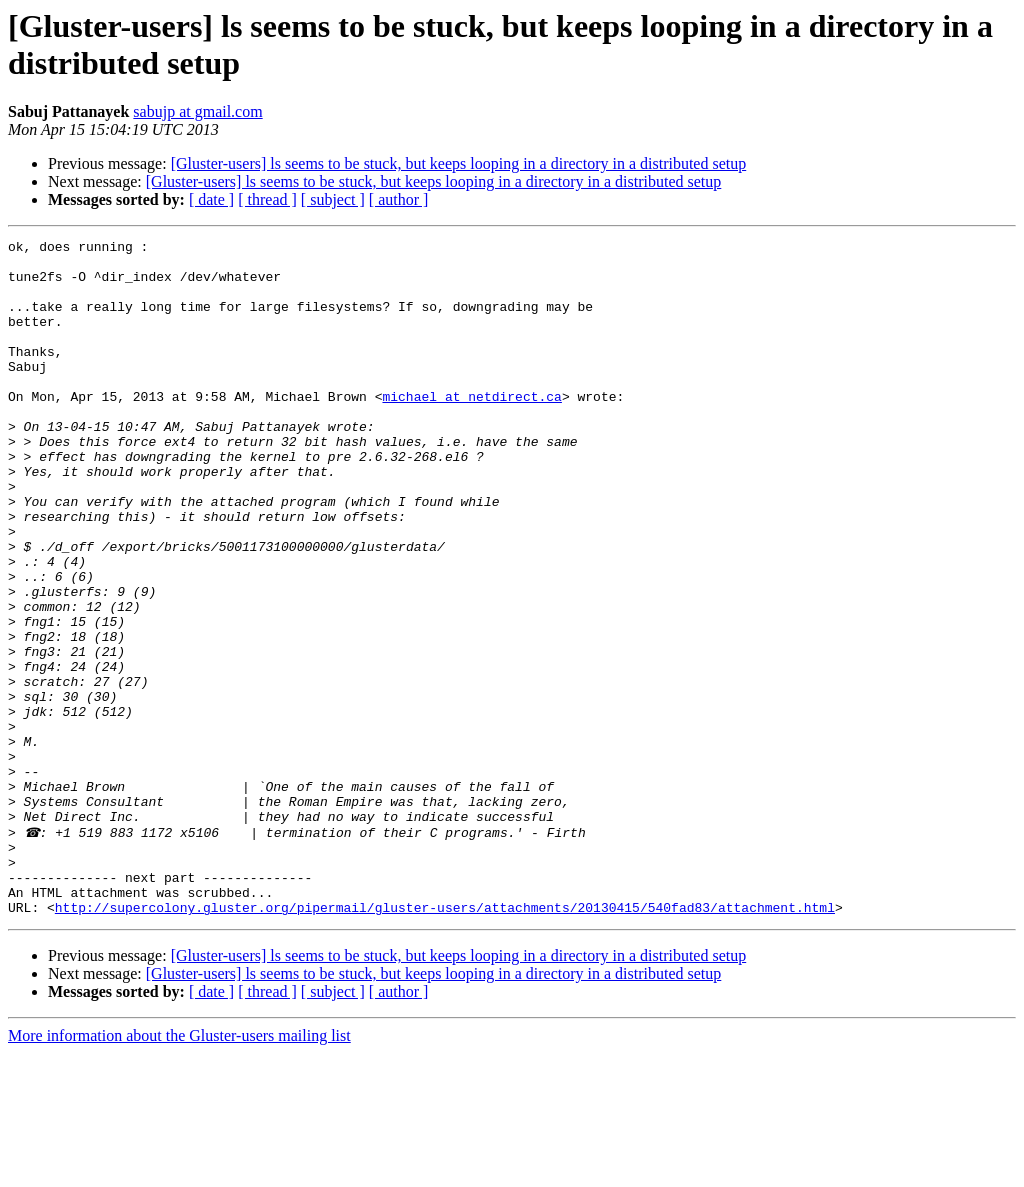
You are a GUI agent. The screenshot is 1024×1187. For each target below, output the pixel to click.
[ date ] (211, 199)
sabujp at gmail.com (197, 111)
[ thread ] (267, 199)
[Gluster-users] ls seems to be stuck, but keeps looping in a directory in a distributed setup (459, 163)
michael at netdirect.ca (471, 429)
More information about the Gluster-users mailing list (179, 1169)
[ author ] (399, 199)
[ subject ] (333, 199)
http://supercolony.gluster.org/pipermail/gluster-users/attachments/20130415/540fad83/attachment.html (445, 1041)
